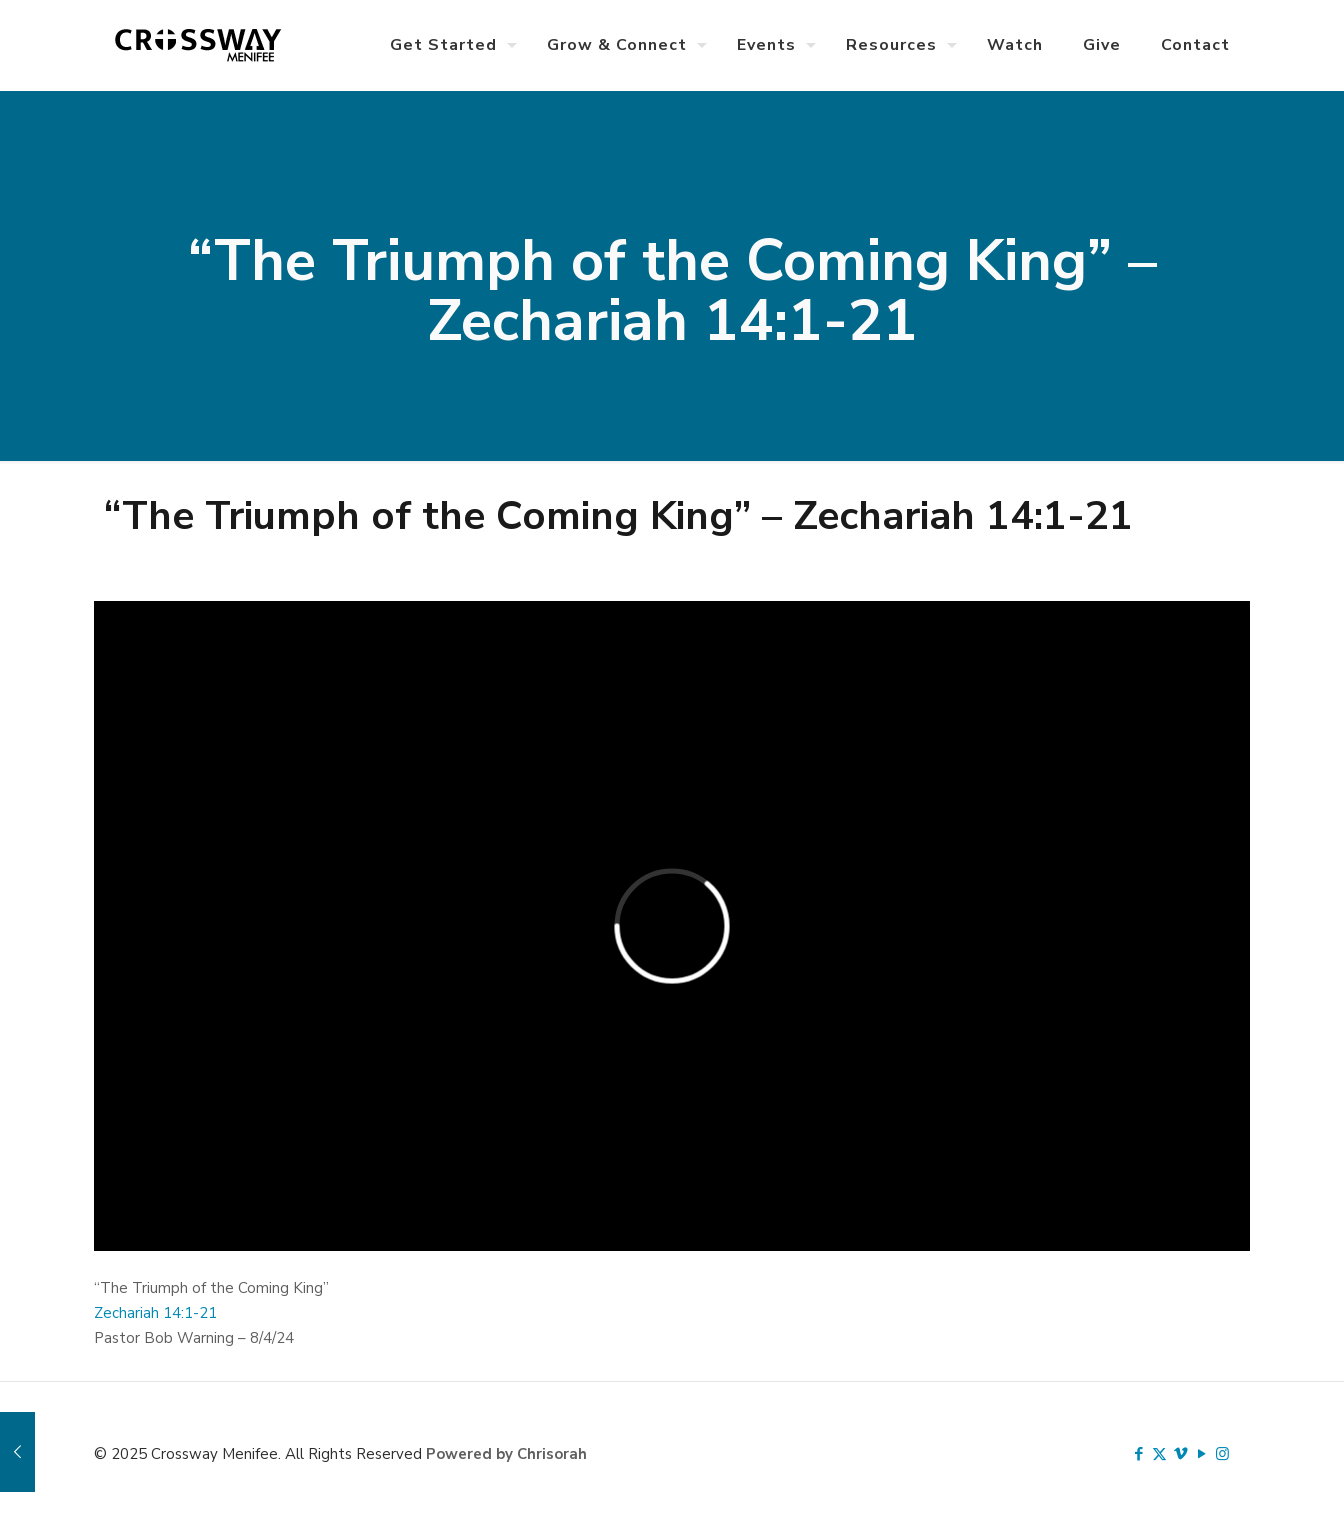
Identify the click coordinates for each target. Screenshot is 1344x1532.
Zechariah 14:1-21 (155, 1313)
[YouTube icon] (1201, 1454)
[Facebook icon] (1138, 1454)
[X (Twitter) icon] (1159, 1454)
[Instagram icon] (1222, 1454)
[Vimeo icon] (1180, 1454)
